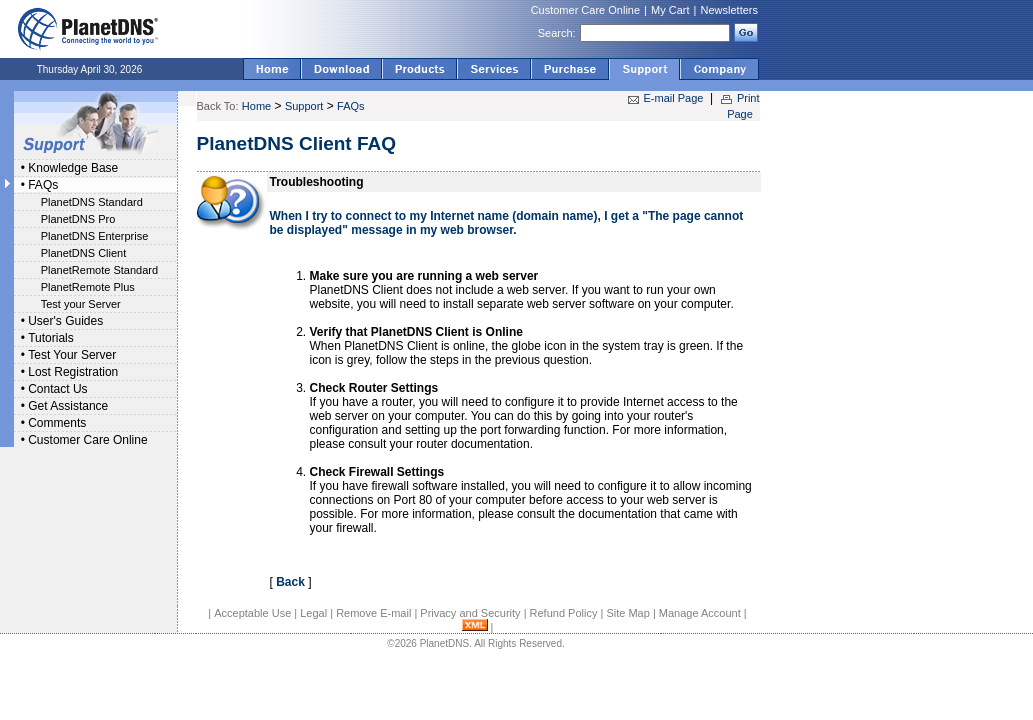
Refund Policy (564, 613)
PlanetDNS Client (84, 253)
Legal (313, 613)
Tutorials (51, 338)
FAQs (43, 185)
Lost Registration (73, 372)
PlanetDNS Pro (78, 219)
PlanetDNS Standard (92, 202)
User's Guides (65, 321)
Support (304, 106)
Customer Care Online (585, 10)
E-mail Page (674, 98)
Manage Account (700, 613)
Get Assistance (68, 406)
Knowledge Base (73, 168)
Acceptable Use (252, 613)
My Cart (670, 10)
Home (256, 106)
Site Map (627, 613)
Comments (57, 423)
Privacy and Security (470, 613)
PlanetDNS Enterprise (95, 236)
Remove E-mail (373, 613)
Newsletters (729, 10)
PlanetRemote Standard (99, 270)
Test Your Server (72, 355)
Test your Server (81, 304)
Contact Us (57, 389)
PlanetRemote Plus (88, 287)
